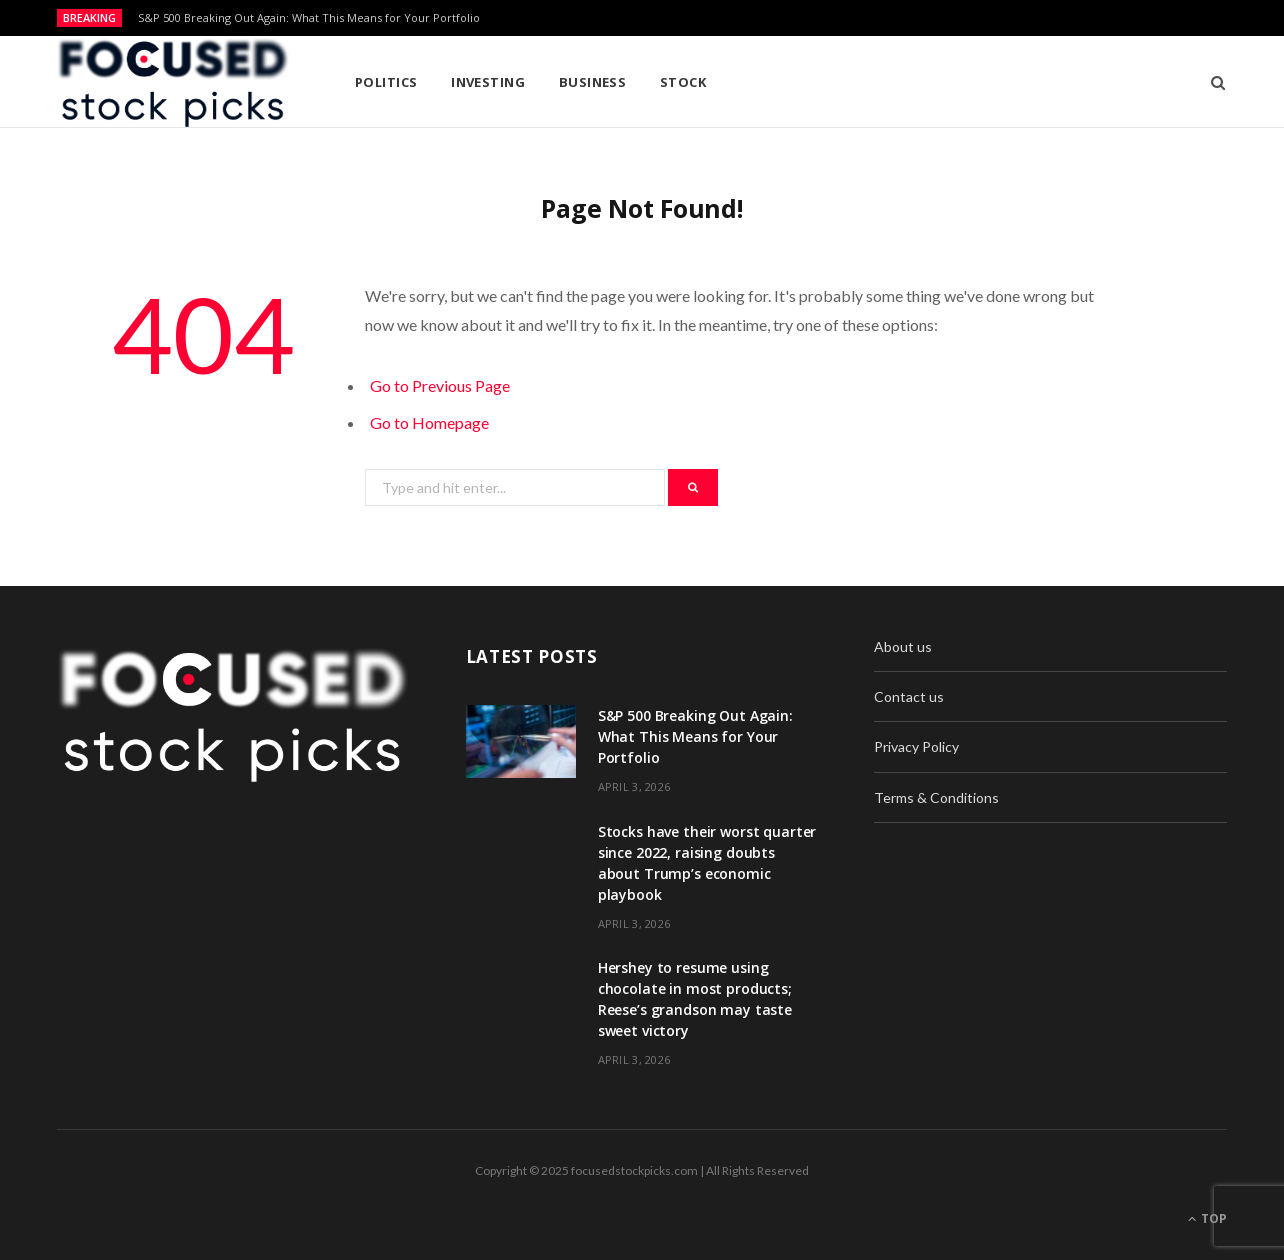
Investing (488, 82)
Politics (386, 82)
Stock (683, 82)
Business (593, 82)
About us (903, 646)
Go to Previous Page (440, 385)
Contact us (909, 696)
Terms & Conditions (936, 797)
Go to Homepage (429, 422)
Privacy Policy (916, 746)
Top (1207, 1218)
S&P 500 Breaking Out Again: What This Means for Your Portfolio (309, 18)
